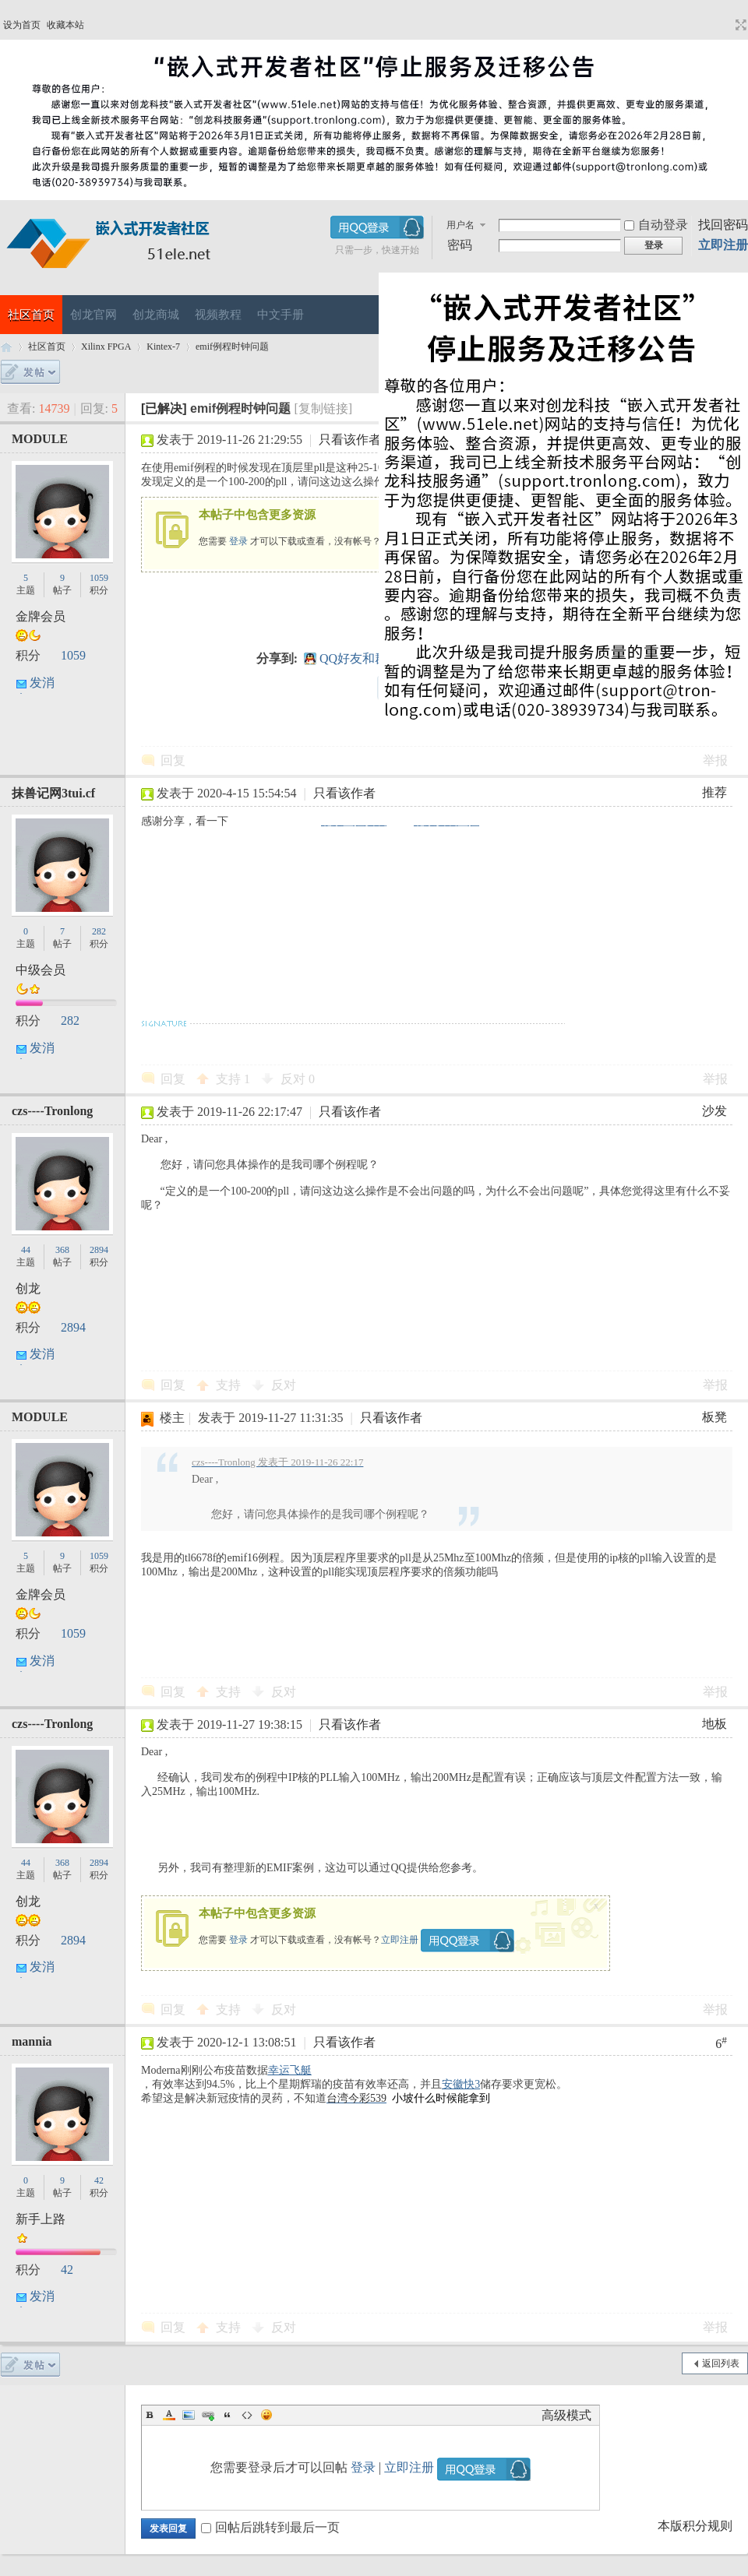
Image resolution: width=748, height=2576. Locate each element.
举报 (715, 760)
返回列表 (720, 2363)
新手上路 (40, 2219)
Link (208, 2415)
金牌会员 (40, 616)
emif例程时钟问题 (232, 346)
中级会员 (40, 970)
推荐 (714, 792)
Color (169, 2415)
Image (188, 2415)
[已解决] (164, 408)
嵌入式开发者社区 (6, 347)
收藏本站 (65, 24)
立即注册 (723, 245)
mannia (32, 2041)
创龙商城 (155, 314)
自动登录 (656, 224)
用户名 (460, 225)
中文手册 (280, 314)
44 (25, 1249)
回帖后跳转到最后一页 (270, 2527)
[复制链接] (323, 408)
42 (99, 2180)
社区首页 (31, 314)
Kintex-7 (163, 346)
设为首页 (22, 24)
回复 (173, 760)
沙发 (714, 1110)
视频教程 (218, 314)
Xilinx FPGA (106, 346)
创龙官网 (93, 314)
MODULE (40, 438)
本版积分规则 (695, 2525)
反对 (297, 1079)
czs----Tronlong (52, 1110)
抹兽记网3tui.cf (53, 793)
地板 (714, 1723)
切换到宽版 (739, 25)
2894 (99, 1249)
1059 (99, 577)
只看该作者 (350, 439)
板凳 (714, 1416)
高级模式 (566, 2415)
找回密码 (723, 224)
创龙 (28, 1288)
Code (247, 2415)
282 (99, 931)
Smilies (266, 2415)
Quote (227, 2415)
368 (62, 1249)
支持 (233, 1079)
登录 (238, 541)
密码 (459, 245)
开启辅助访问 (726, 25)
